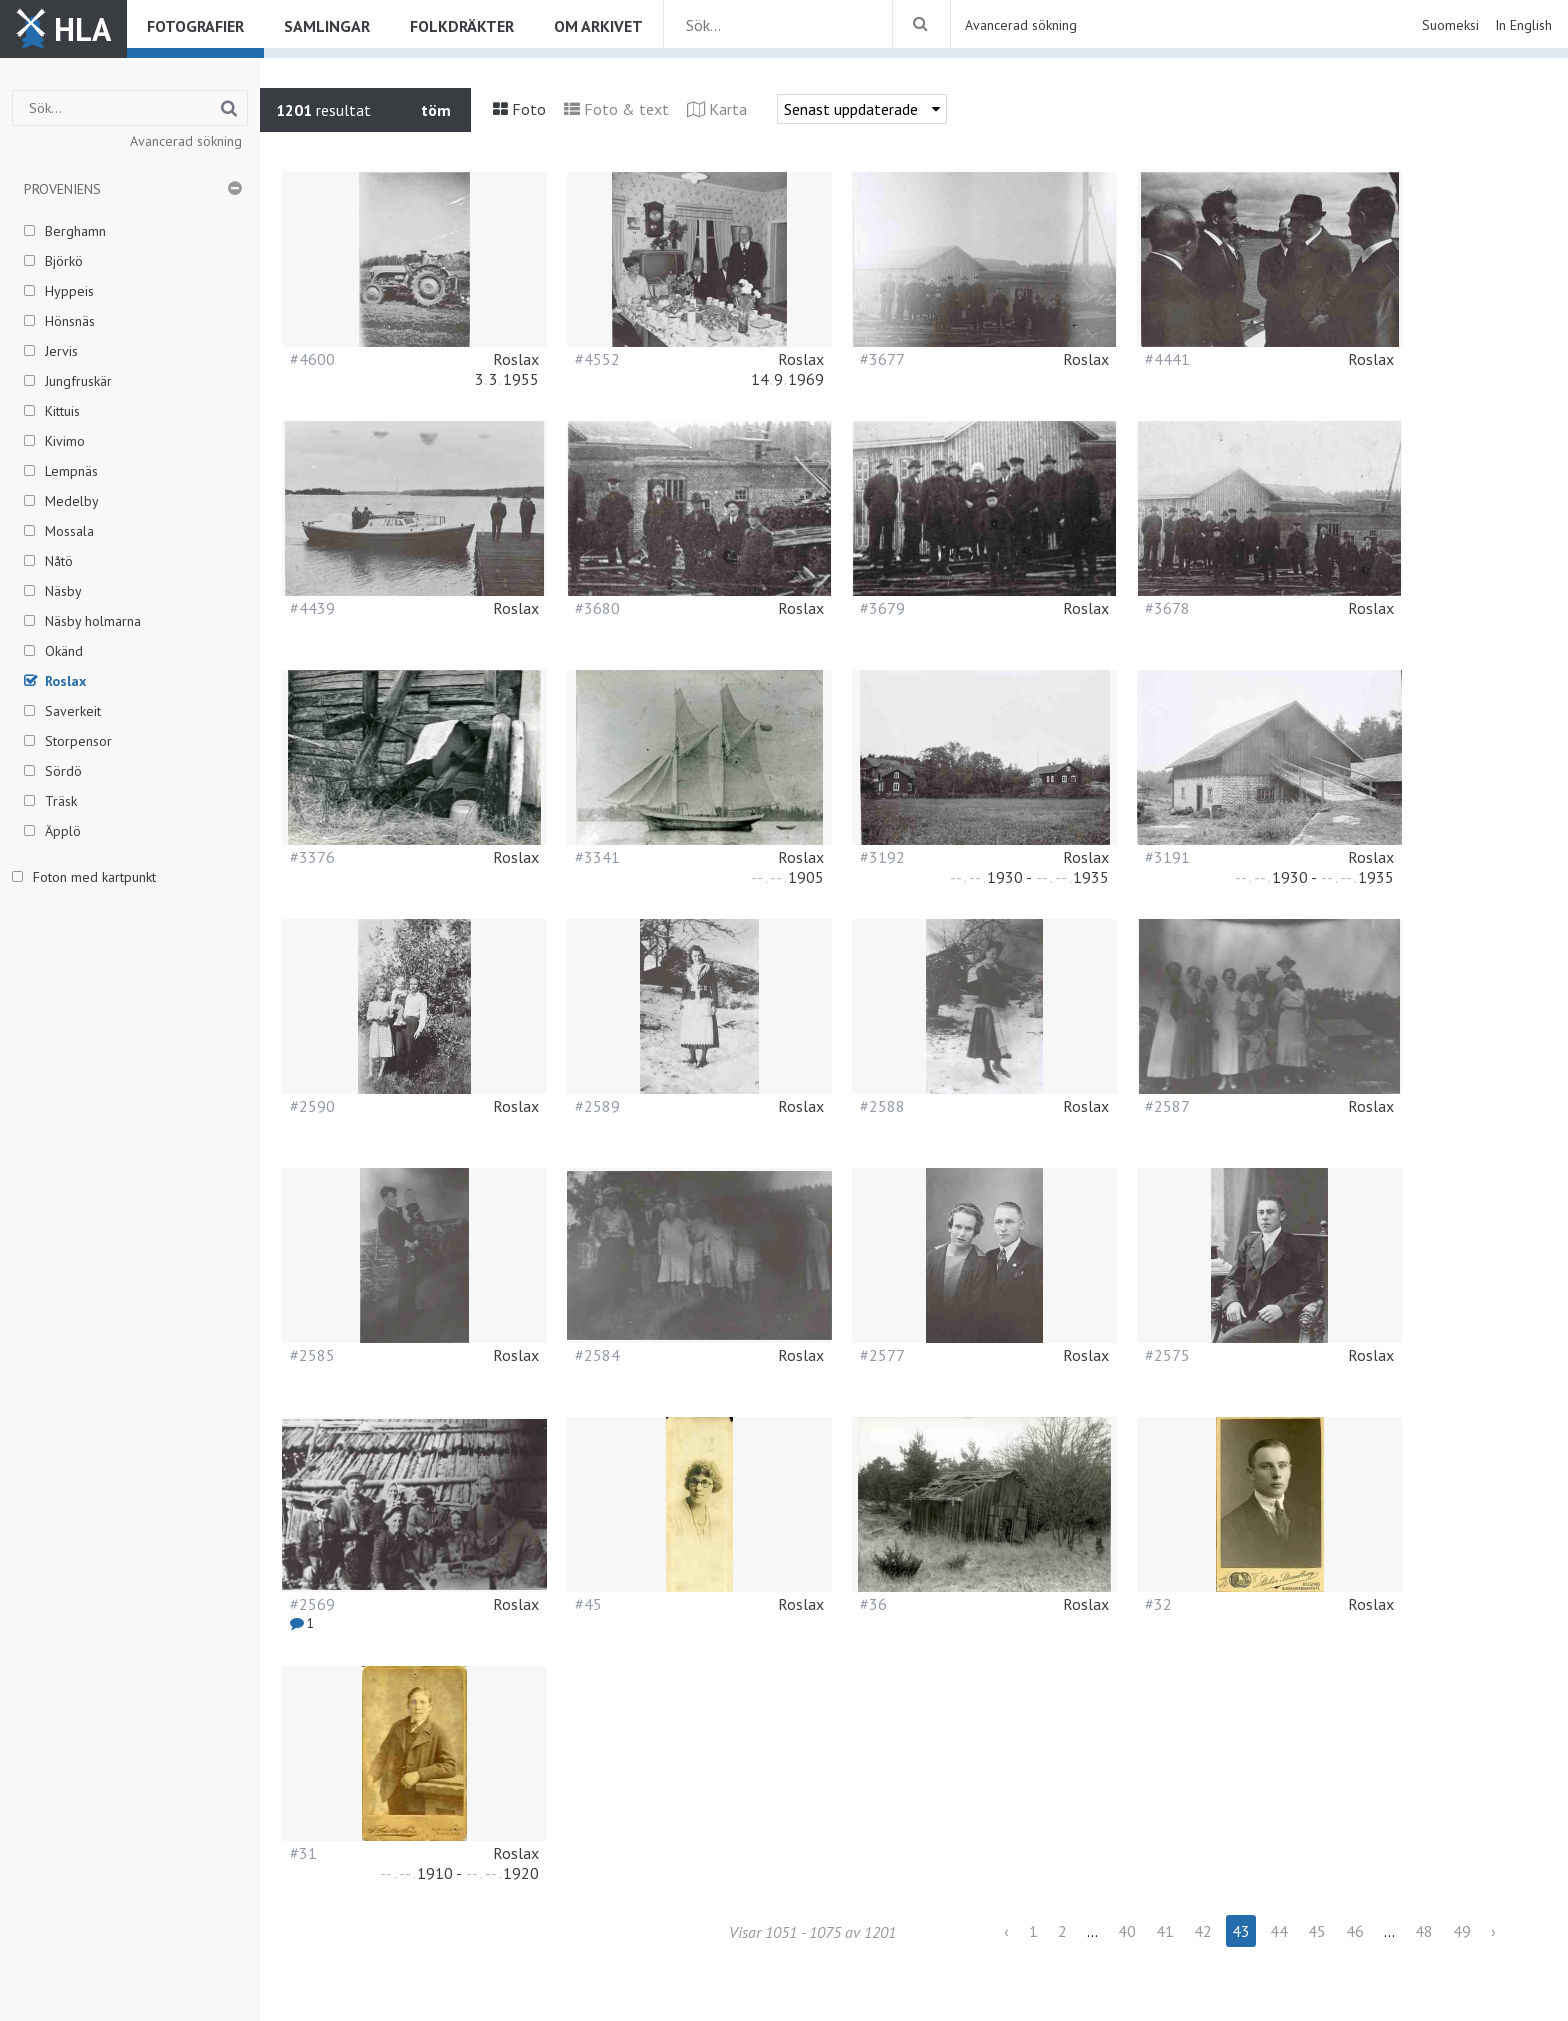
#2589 (597, 1106)
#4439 (312, 608)
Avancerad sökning (1021, 25)
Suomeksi (1450, 25)
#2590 (312, 1106)
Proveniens (62, 189)
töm (436, 110)
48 (1424, 1931)
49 (1462, 1931)
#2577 (882, 1355)
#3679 (882, 608)
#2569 (312, 1604)
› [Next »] (1493, 1931)
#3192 (882, 857)
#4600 (312, 359)
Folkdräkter (462, 26)
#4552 (597, 359)
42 (1203, 1931)
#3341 (597, 857)
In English (1523, 25)
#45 (588, 1604)
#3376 (312, 857)
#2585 (312, 1355)
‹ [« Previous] (1006, 1931)
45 (1317, 1931)
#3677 (882, 359)
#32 (1158, 1604)
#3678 (1167, 608)
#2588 (882, 1106)
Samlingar (327, 26)
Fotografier (195, 26)
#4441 (1167, 359)
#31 (303, 1853)
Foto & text (626, 109)
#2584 (597, 1355)
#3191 (1167, 857)
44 (1279, 1931)
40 (1127, 1931)
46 (1355, 1931)
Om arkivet (598, 26)
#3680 (597, 608)
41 (1165, 1931)
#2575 (1167, 1355)
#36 (873, 1604)
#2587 (1167, 1106)
